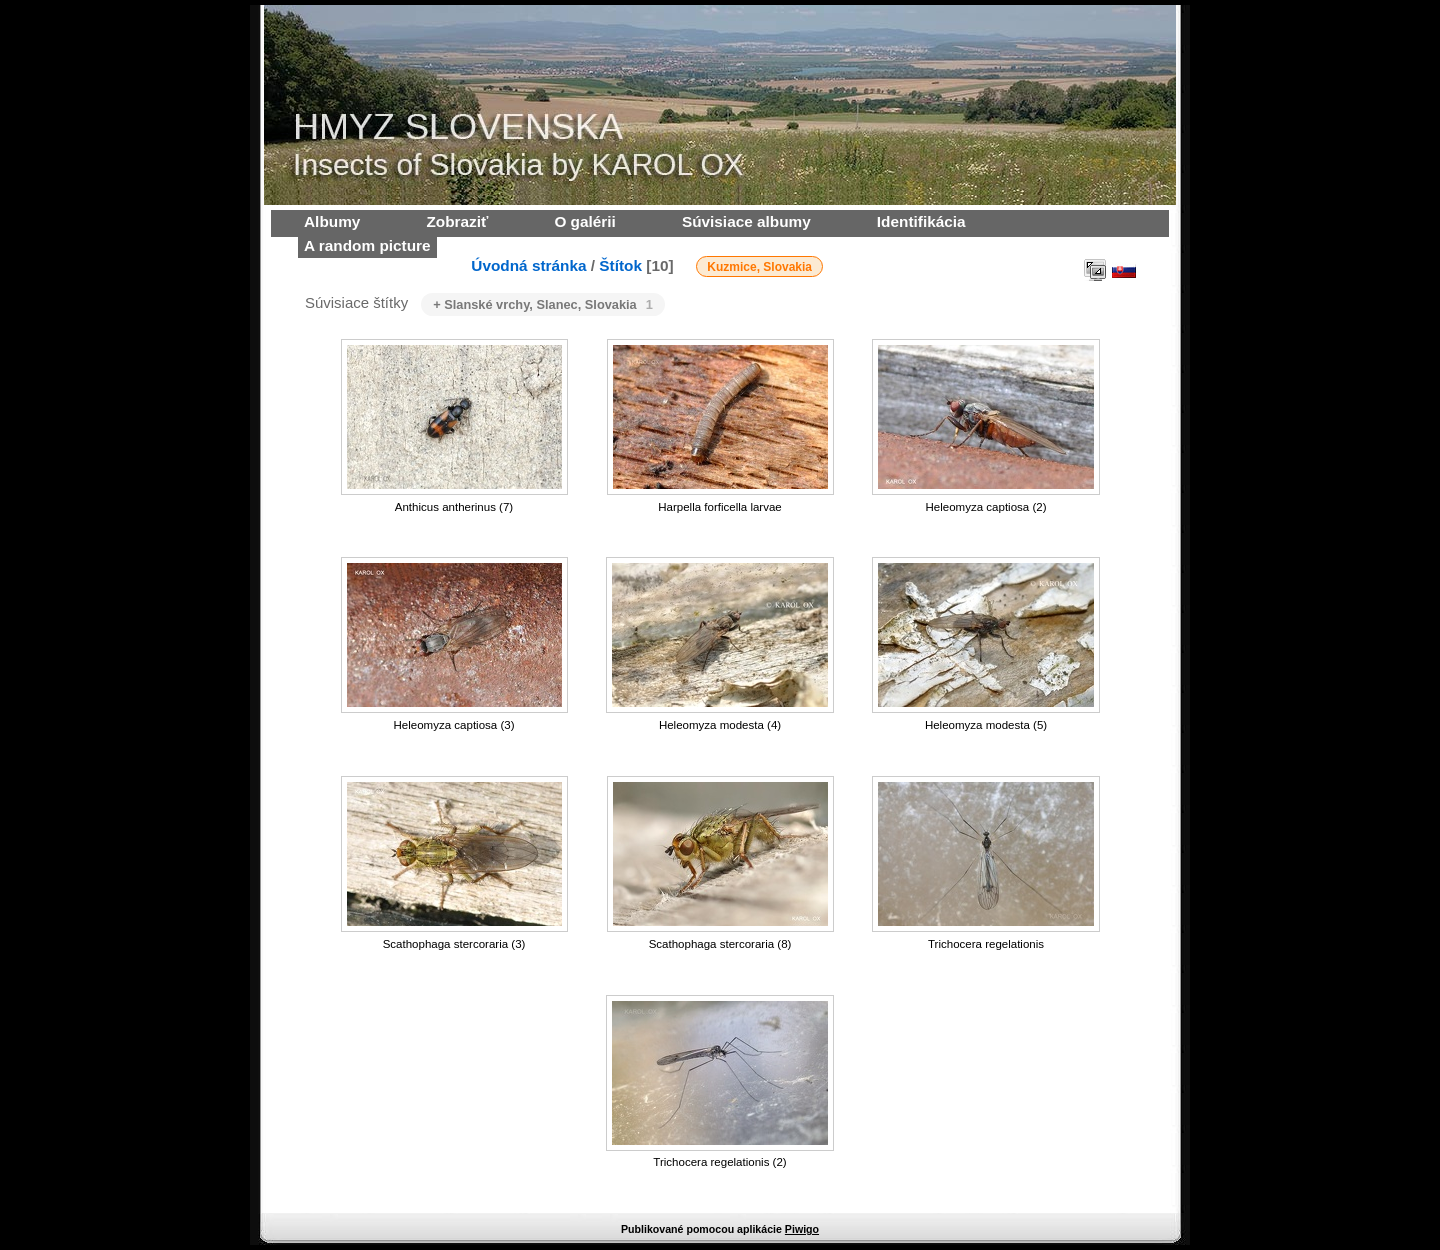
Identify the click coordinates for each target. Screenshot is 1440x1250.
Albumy (332, 221)
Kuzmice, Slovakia (759, 267)
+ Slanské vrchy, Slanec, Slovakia (543, 304)
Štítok (620, 265)
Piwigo (802, 1229)
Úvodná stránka (528, 265)
